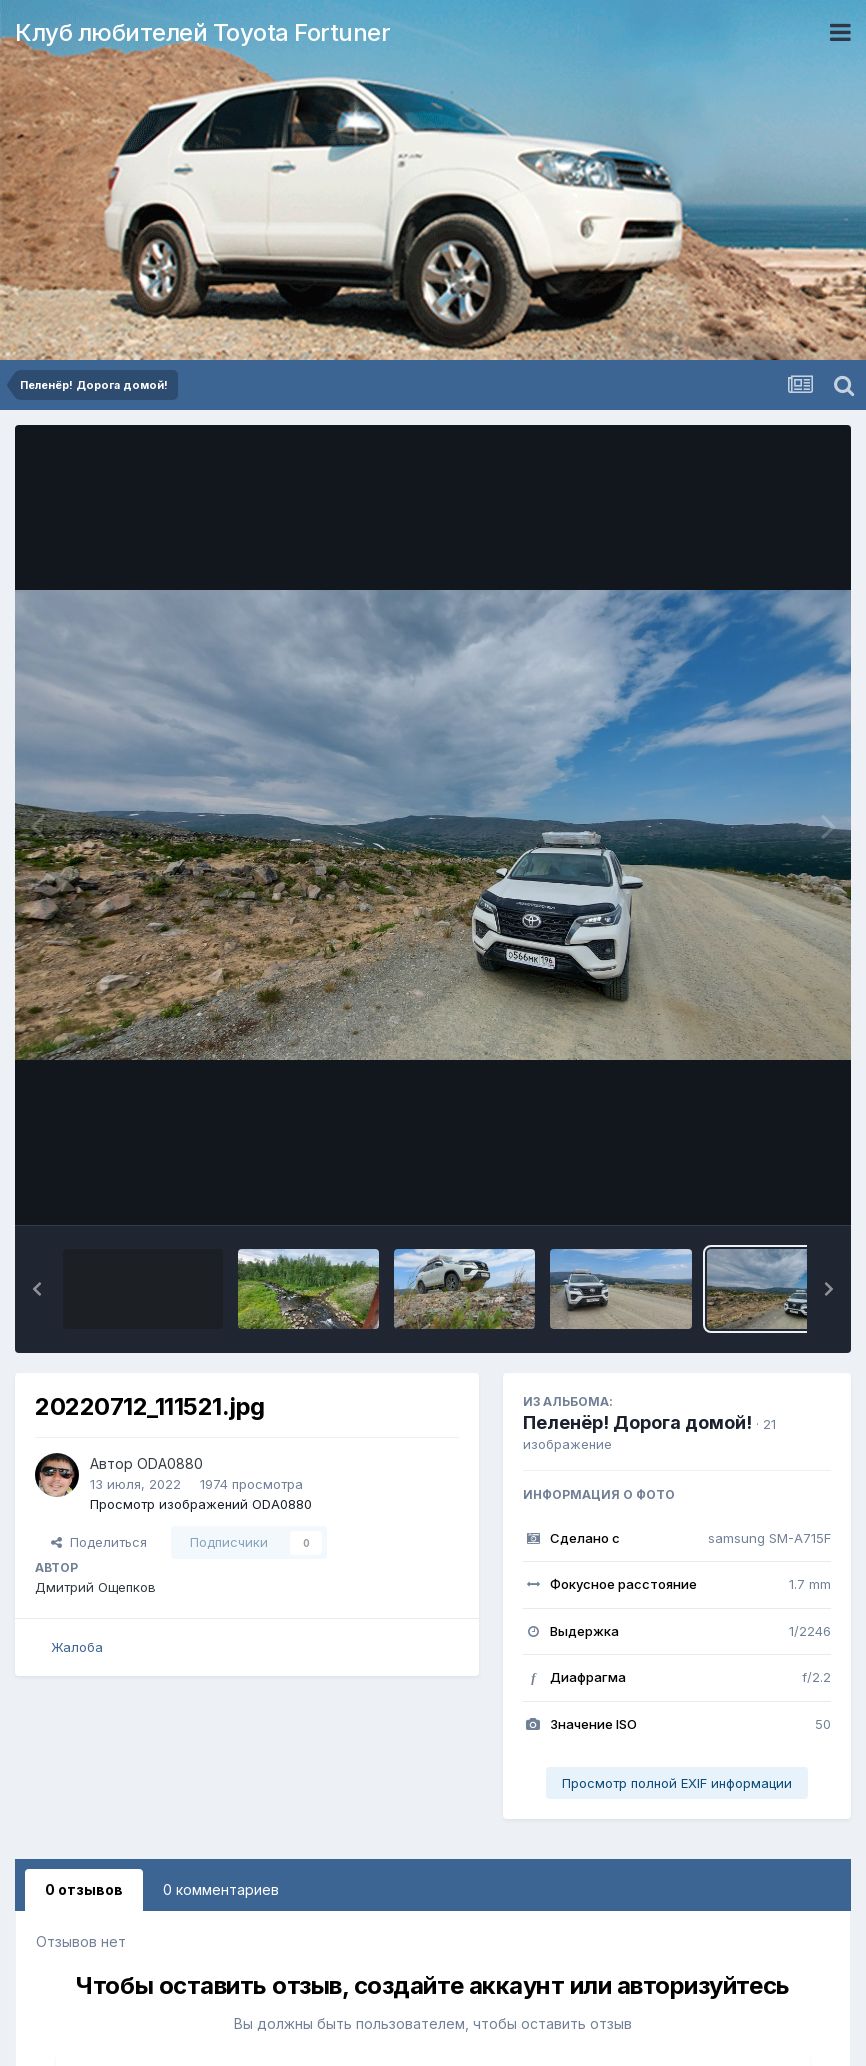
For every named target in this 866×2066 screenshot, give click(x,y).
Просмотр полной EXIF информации (677, 1783)
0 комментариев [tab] (221, 1889)
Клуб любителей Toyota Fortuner (202, 32)
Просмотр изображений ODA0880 (201, 1504)
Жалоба (77, 1647)
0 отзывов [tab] (84, 1889)
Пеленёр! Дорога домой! (637, 1422)
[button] (37, 1289)
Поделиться (99, 1542)
